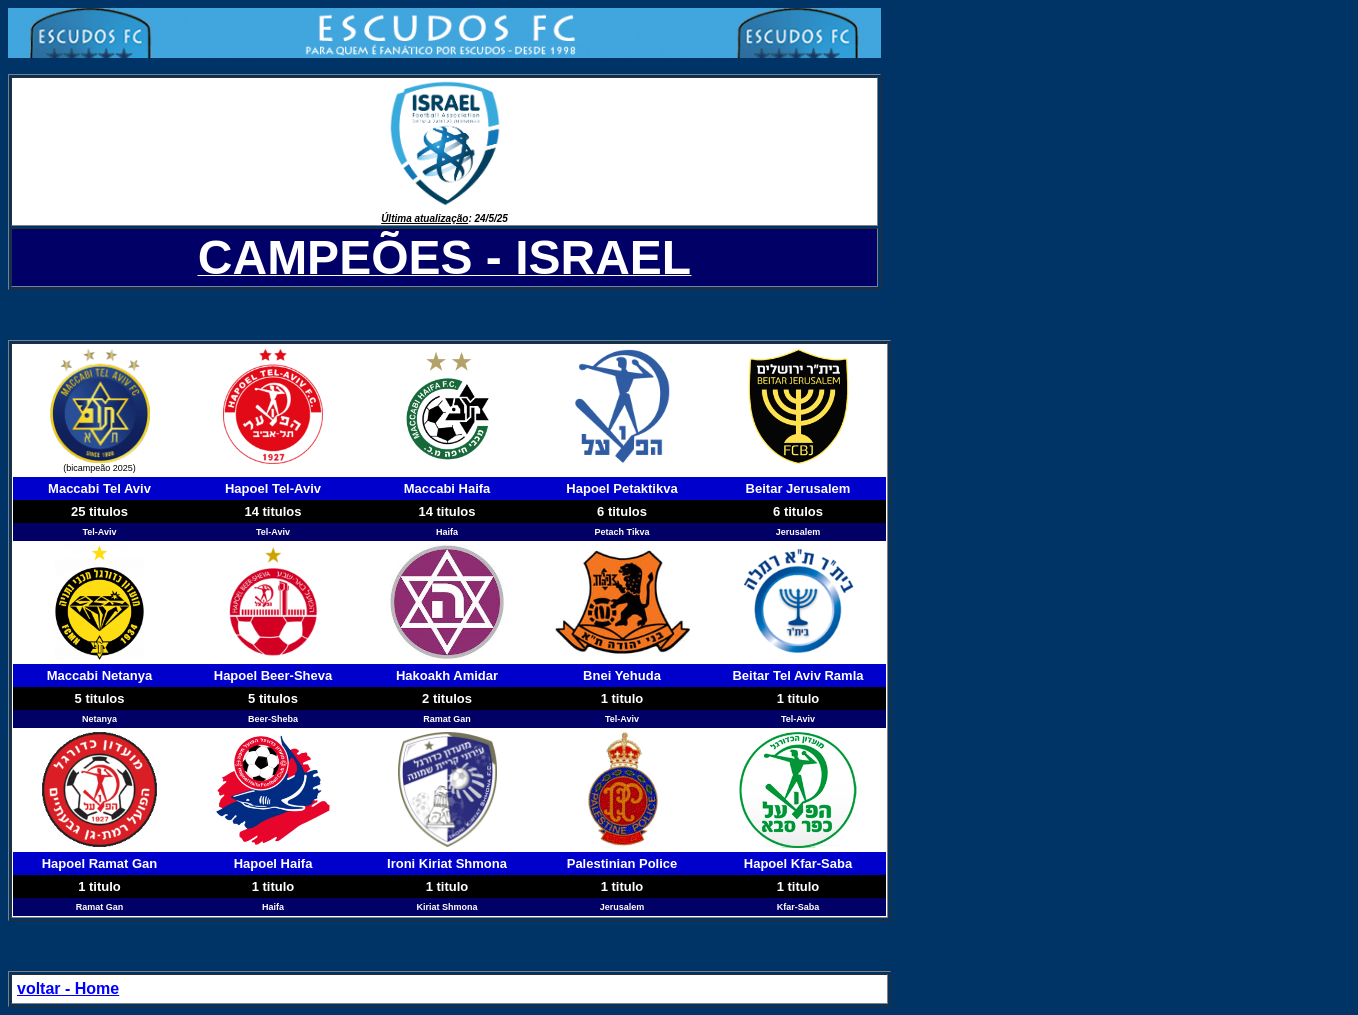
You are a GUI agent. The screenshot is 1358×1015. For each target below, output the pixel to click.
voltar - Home (68, 988)
